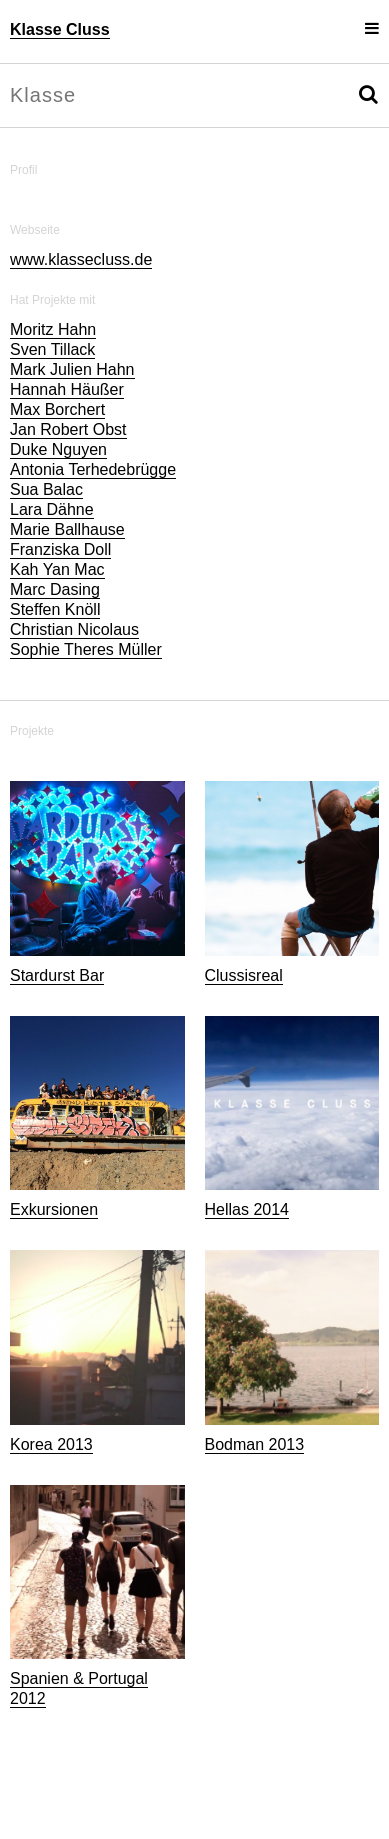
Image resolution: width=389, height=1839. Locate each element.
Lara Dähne (52, 509)
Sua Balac (46, 489)
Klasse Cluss (60, 29)
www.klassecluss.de (81, 259)
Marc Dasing (55, 589)
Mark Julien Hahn (72, 369)
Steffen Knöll (55, 609)
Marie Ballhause (67, 529)
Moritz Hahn (53, 329)
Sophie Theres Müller (86, 649)
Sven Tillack (52, 349)
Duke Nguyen (58, 449)
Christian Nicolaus (74, 629)
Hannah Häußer (67, 389)
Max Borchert (57, 409)
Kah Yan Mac (57, 569)
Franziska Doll (60, 549)
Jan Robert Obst (68, 429)
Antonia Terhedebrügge (93, 469)
